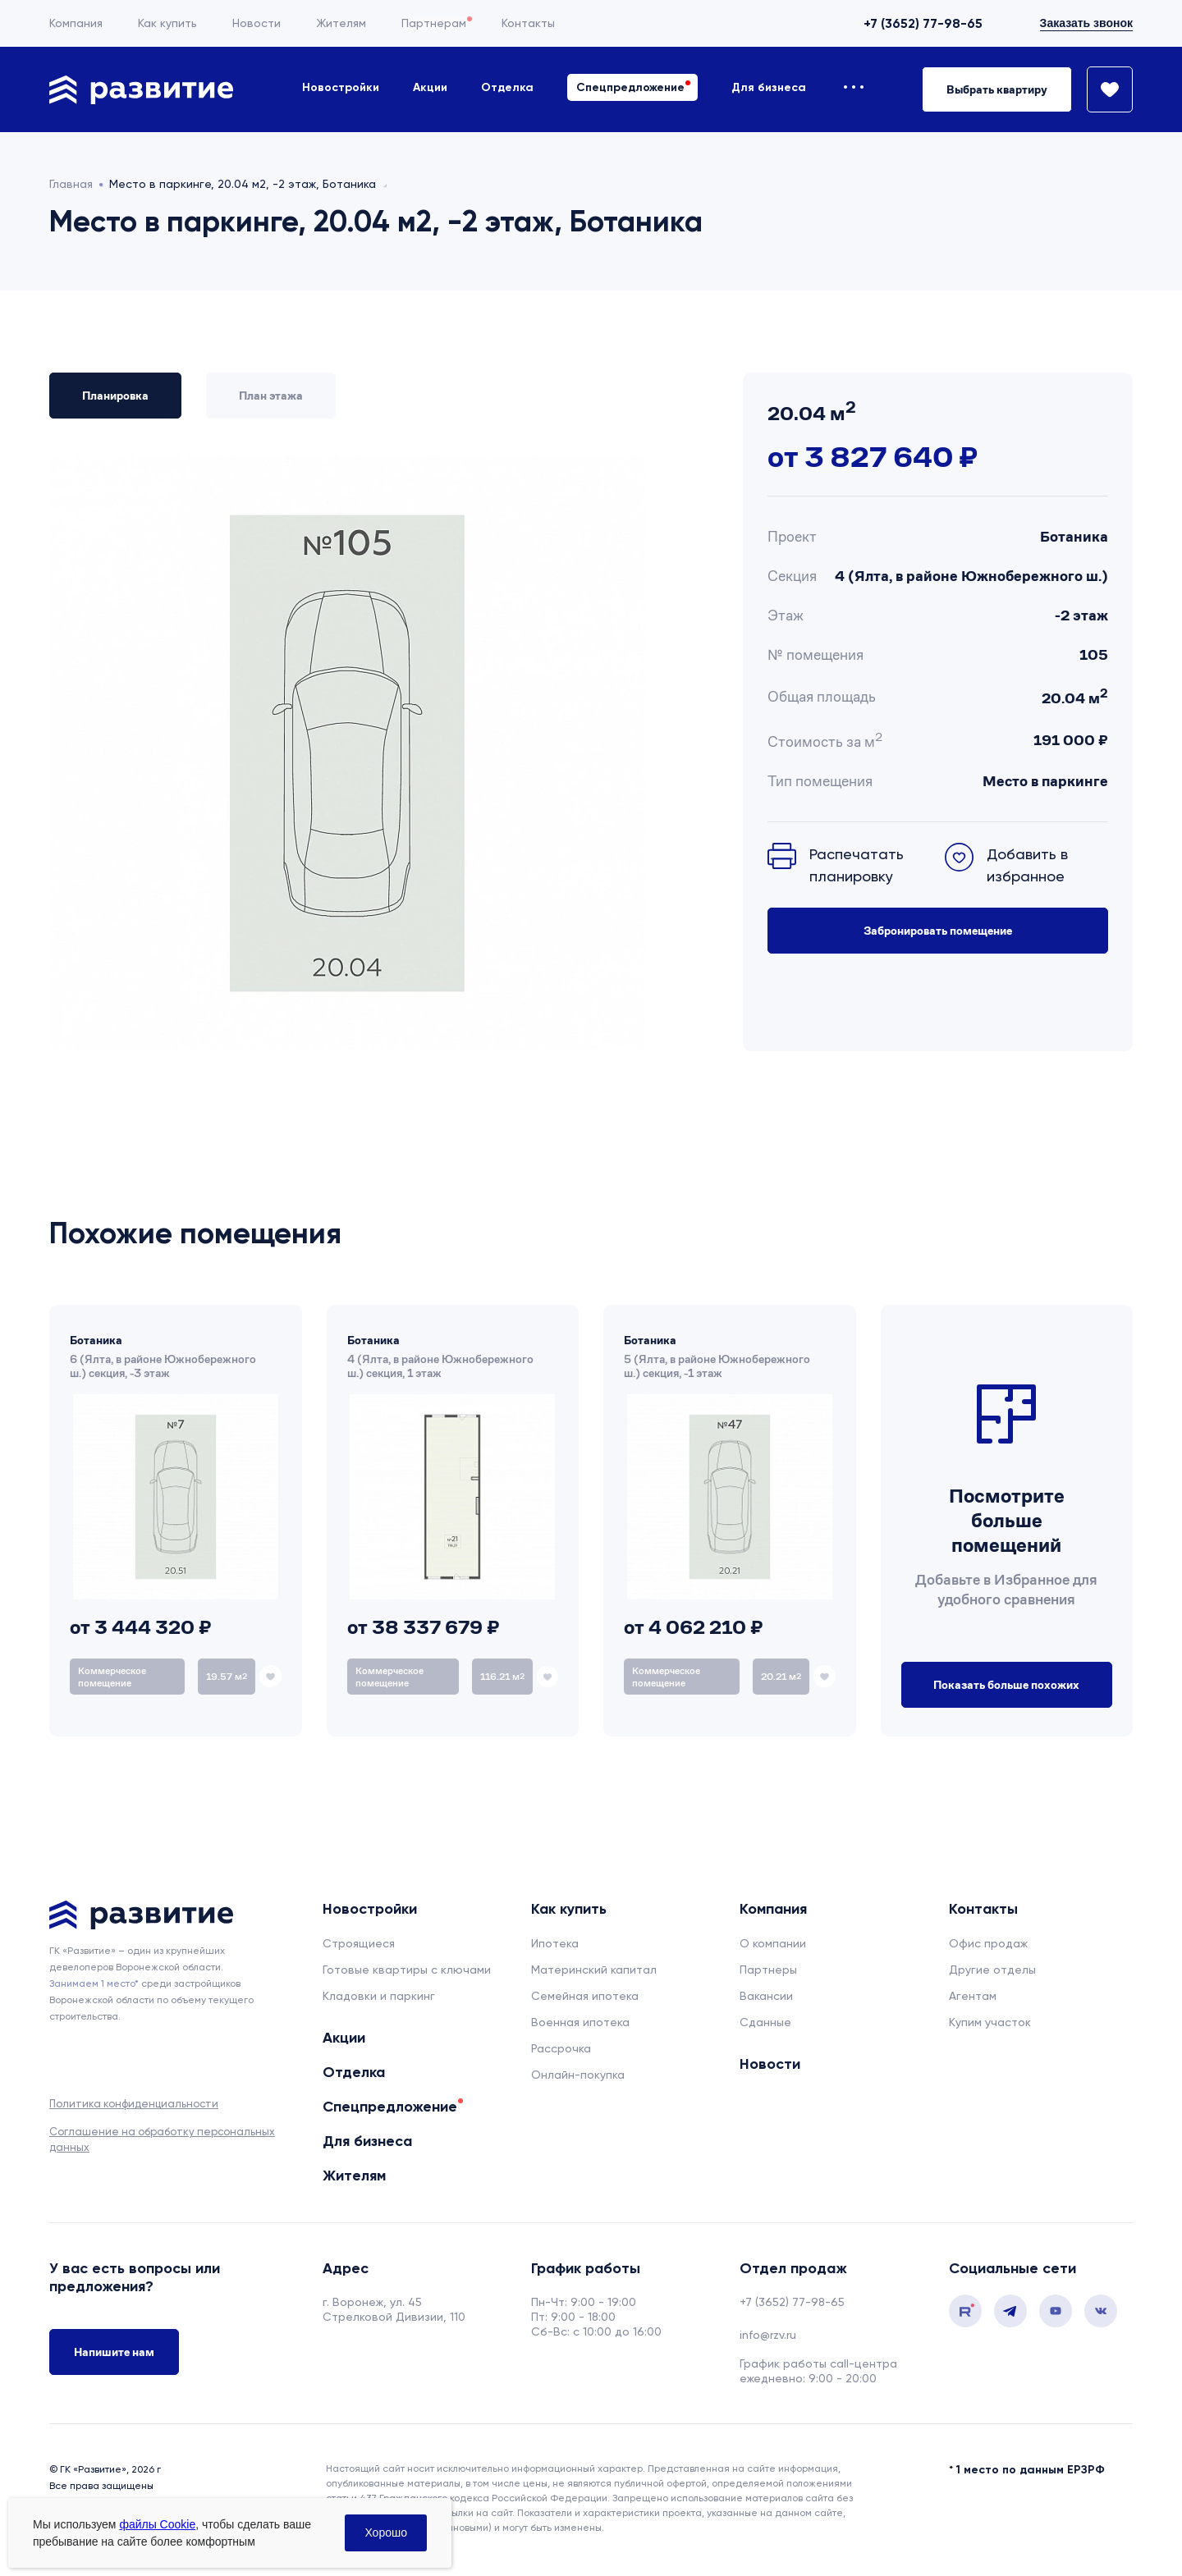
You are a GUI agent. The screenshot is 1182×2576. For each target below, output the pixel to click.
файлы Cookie (157, 2524)
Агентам (972, 1995)
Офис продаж (988, 1943)
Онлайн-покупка (578, 2074)
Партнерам (433, 23)
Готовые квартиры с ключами (407, 1969)
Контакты (528, 23)
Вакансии (766, 1995)
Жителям (341, 23)
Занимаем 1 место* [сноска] (94, 1983)
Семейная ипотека (585, 1995)
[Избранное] (1102, 89)
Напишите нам (114, 2352)
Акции (430, 87)
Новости (256, 23)
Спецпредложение (630, 87)
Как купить (167, 23)
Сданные (765, 2022)
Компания (76, 23)
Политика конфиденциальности (133, 2104)
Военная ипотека (580, 2022)
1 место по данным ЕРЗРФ (1030, 2470)
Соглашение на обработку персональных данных (162, 2139)
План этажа (271, 395)
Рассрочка (561, 2048)
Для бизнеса (768, 87)
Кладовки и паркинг (379, 1995)
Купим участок (990, 2022)
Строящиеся (359, 1943)
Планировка (115, 395)
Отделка (507, 87)
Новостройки (340, 87)
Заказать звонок (1086, 23)
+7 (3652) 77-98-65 (923, 23)
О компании (773, 1943)
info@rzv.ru (768, 2334)
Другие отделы (992, 1969)
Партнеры (768, 1969)
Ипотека (555, 1943)
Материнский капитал (594, 1969)
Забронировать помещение (938, 930)
